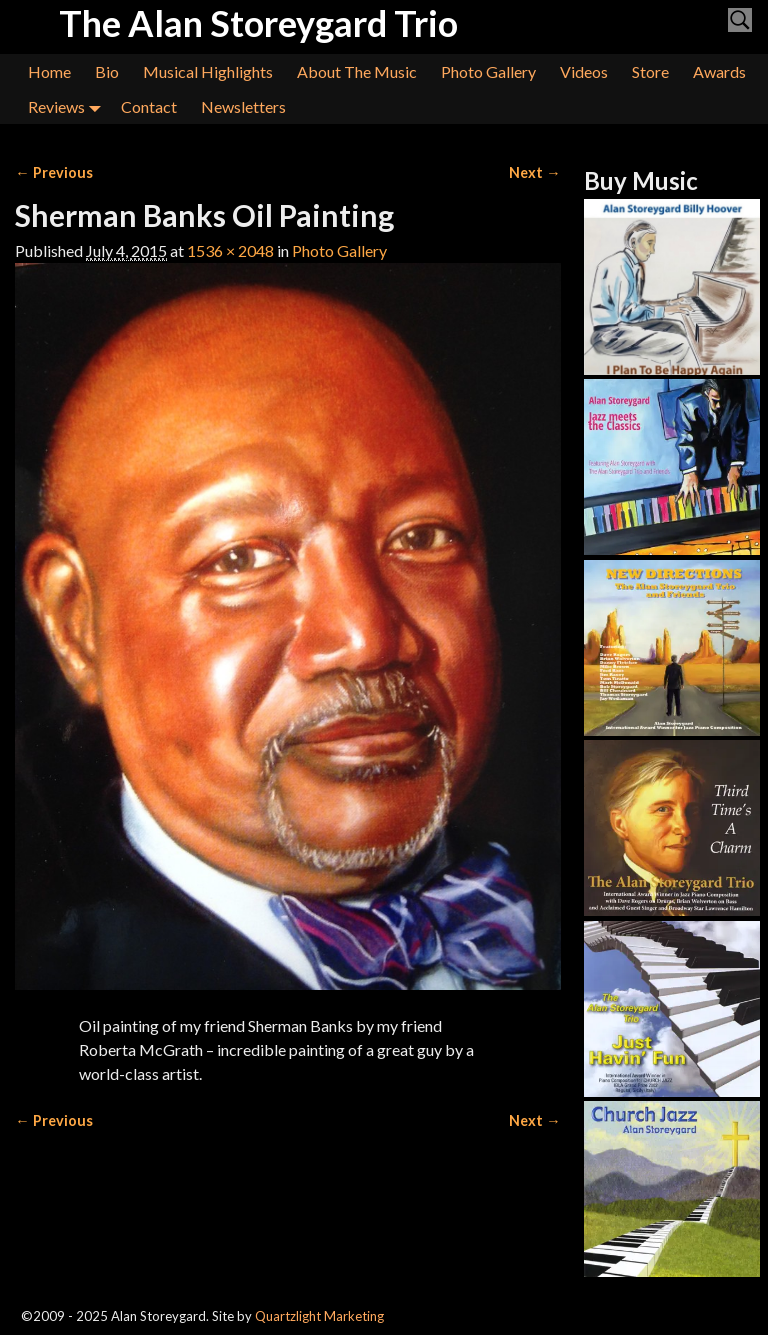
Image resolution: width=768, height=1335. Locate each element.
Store (650, 71)
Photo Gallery (488, 71)
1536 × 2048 (230, 250)
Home (49, 71)
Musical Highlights (208, 71)
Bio (107, 71)
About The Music (357, 71)
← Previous (53, 172)
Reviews (68, 106)
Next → (534, 172)
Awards (719, 71)
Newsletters (243, 106)
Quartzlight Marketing (319, 1316)
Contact (149, 106)
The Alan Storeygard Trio (258, 23)
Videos (584, 71)
